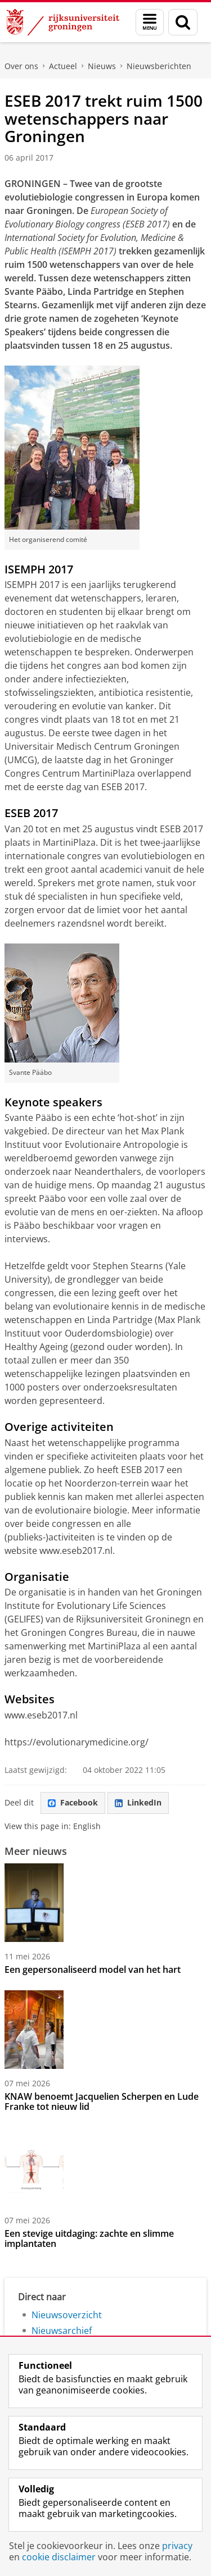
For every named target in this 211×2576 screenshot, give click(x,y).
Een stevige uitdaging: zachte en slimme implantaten (89, 2238)
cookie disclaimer (59, 2557)
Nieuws (102, 66)
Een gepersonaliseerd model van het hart (93, 1969)
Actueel (63, 66)
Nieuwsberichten (159, 66)
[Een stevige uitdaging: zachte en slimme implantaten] (105, 2166)
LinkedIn (138, 1802)
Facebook (73, 1802)
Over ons (21, 66)
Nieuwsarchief (62, 2330)
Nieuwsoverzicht (67, 2315)
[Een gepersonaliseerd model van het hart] (105, 1902)
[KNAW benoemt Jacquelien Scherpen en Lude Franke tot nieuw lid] (105, 2029)
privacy (177, 2545)
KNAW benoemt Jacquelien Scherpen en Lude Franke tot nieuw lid (102, 2101)
